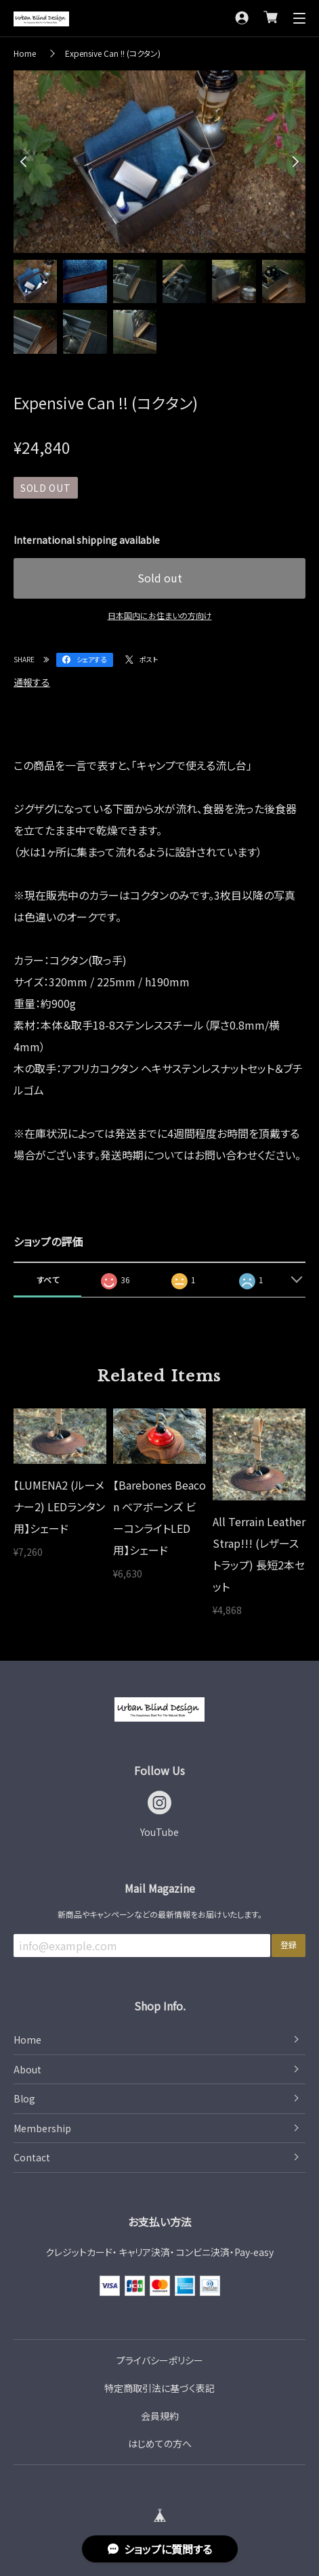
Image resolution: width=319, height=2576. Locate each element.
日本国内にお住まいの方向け (160, 615)
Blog (24, 2098)
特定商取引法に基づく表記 (159, 2388)
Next (291, 161)
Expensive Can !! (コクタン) (113, 53)
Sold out (159, 578)
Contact (32, 2157)
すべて (48, 1279)
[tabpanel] (159, 161)
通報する (32, 682)
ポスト (149, 659)
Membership (42, 2128)
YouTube (159, 1832)
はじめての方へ (160, 2443)
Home (25, 53)
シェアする (91, 659)
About (27, 2069)
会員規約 (160, 2415)
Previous (27, 161)
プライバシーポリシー (159, 2360)
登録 (288, 1944)
